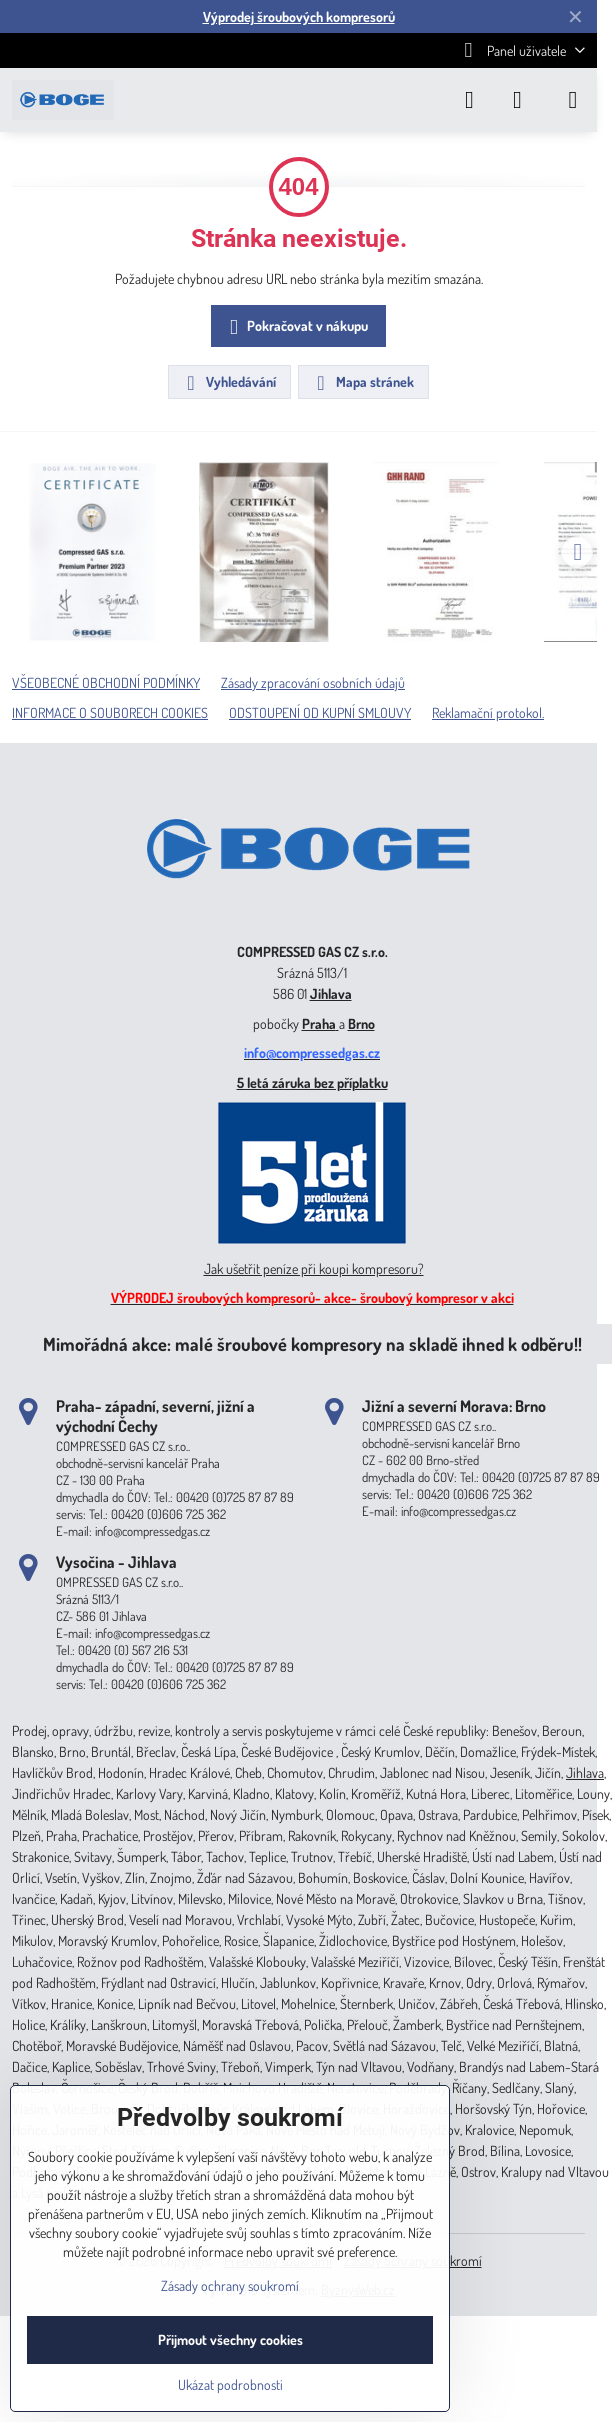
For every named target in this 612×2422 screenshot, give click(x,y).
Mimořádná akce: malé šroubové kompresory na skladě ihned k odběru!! (312, 1343)
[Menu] (573, 100)
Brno (361, 1023)
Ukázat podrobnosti (230, 2384)
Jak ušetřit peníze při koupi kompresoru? (314, 1268)
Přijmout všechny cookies (230, 2339)
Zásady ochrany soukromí (230, 2285)
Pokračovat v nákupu (295, 327)
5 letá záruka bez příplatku (312, 1082)
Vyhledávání (228, 383)
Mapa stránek (362, 383)
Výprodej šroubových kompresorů (299, 16)
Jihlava (331, 993)
